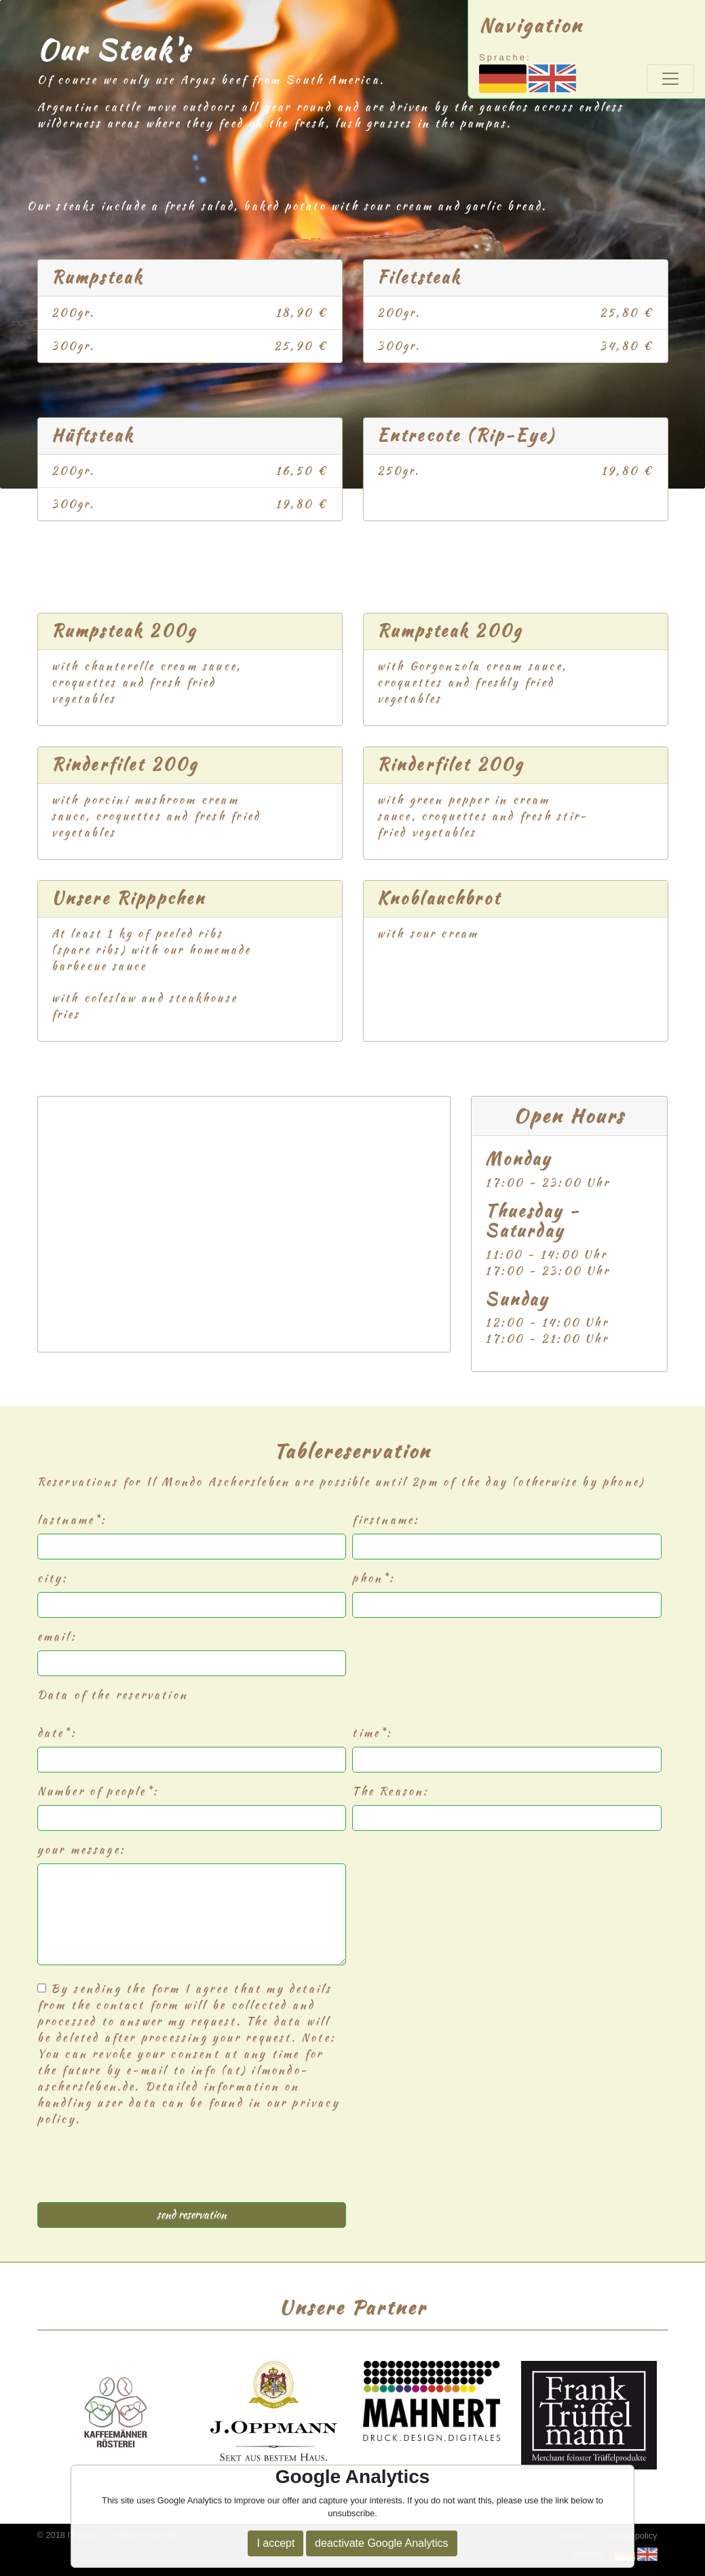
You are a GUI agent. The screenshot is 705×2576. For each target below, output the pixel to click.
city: (53, 1578)
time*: (372, 1733)
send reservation (192, 2214)
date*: (57, 1733)
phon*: (373, 1578)
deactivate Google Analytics (382, 2543)
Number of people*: (98, 1791)
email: (57, 1636)
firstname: (385, 1520)
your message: (81, 1849)
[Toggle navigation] (670, 78)
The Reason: (390, 1791)
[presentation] (140, 2170)
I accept (275, 2543)
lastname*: (72, 1520)
